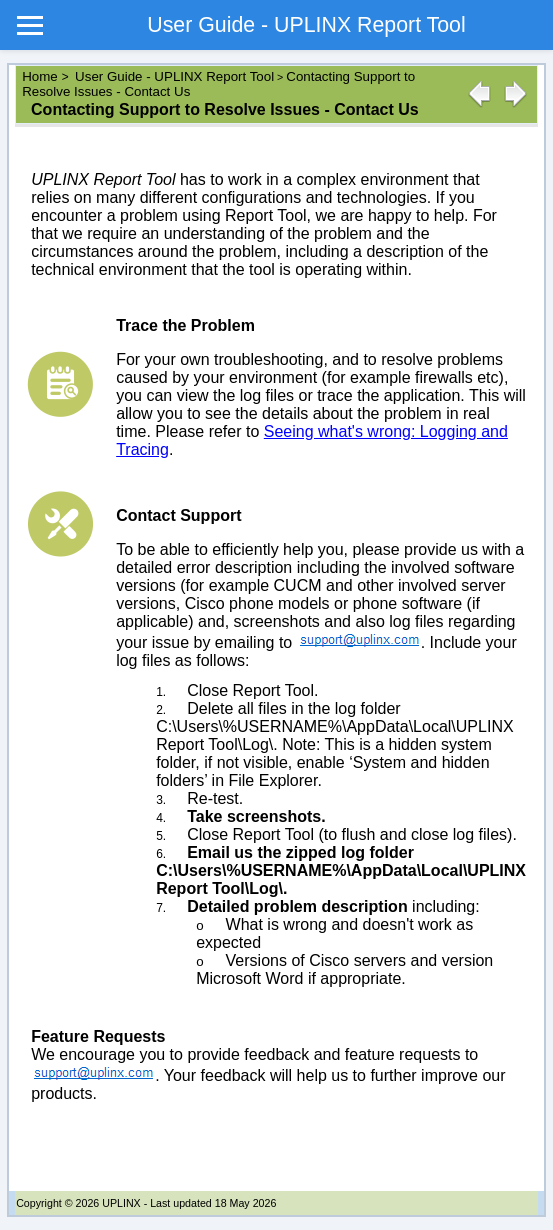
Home (41, 76)
